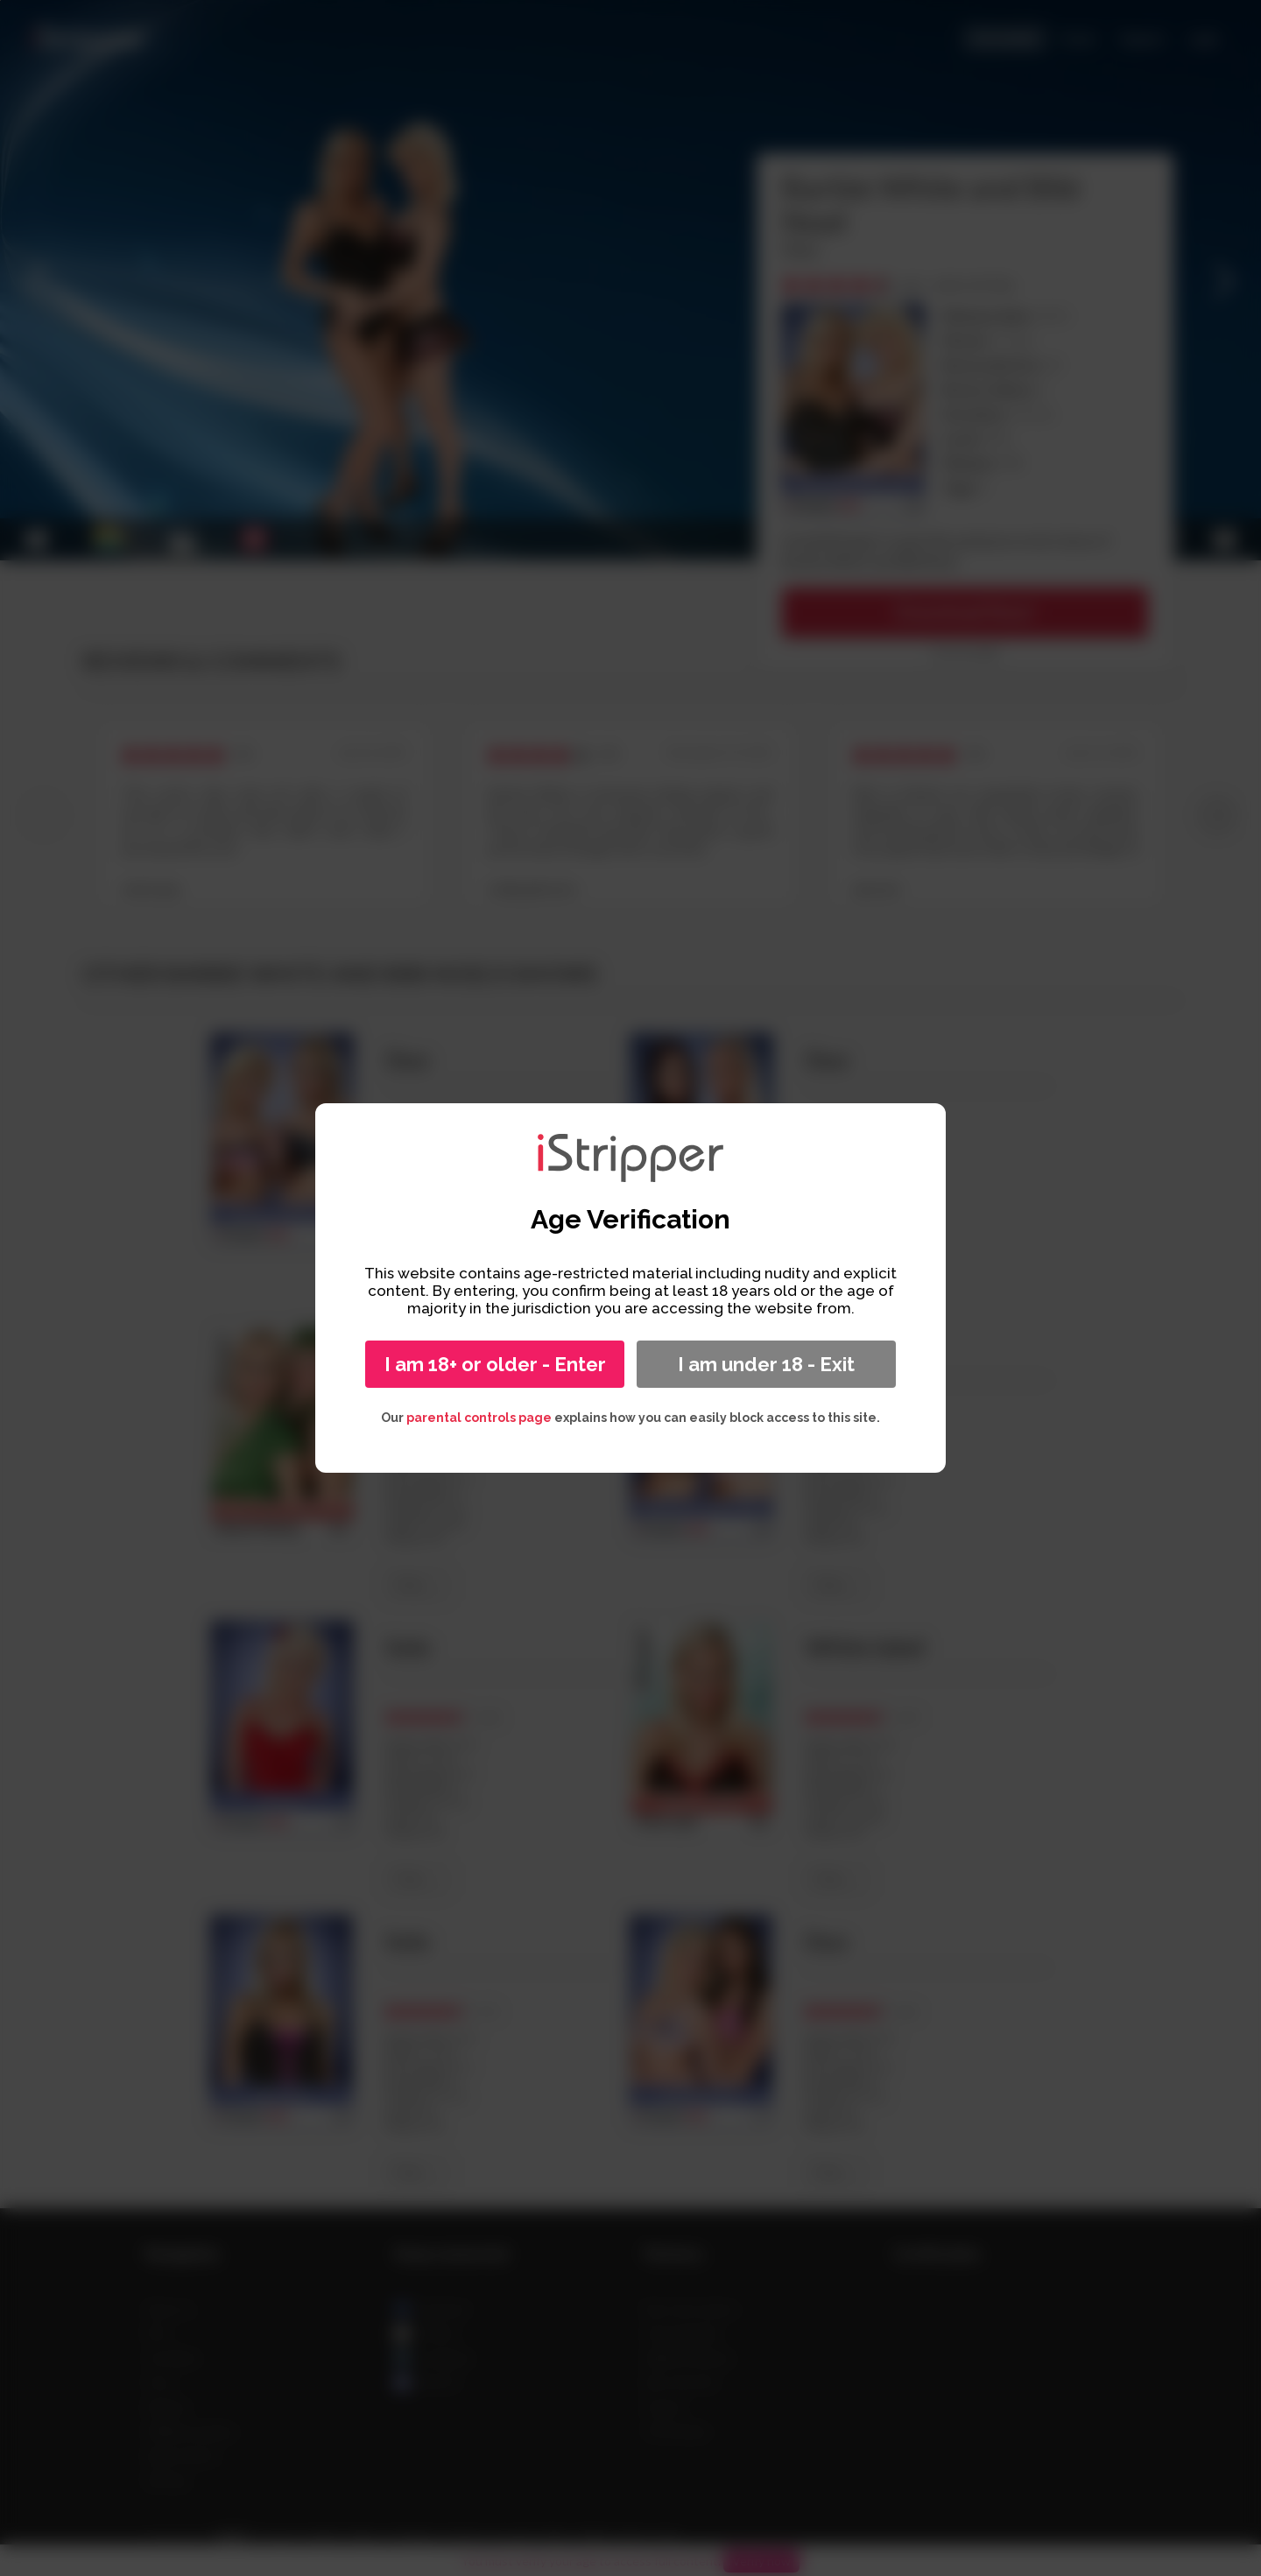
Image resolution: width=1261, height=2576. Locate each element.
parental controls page (479, 1418)
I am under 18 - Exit (766, 1364)
